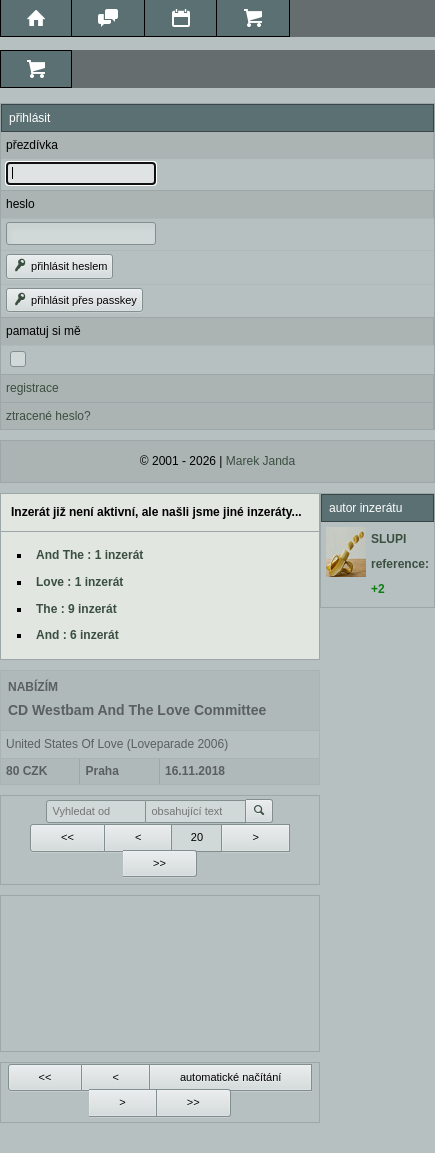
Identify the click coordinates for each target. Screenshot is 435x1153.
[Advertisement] (160, 971)
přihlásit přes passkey (74, 300)
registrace (32, 388)
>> (159, 863)
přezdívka (32, 145)
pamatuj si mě (43, 331)
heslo (20, 204)
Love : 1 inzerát (79, 582)
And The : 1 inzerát (89, 555)
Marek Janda (260, 461)
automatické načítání (231, 1077)
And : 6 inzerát (77, 635)
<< (67, 837)
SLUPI (388, 539)
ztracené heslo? (48, 416)
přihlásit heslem (59, 266)
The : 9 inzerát (76, 609)
